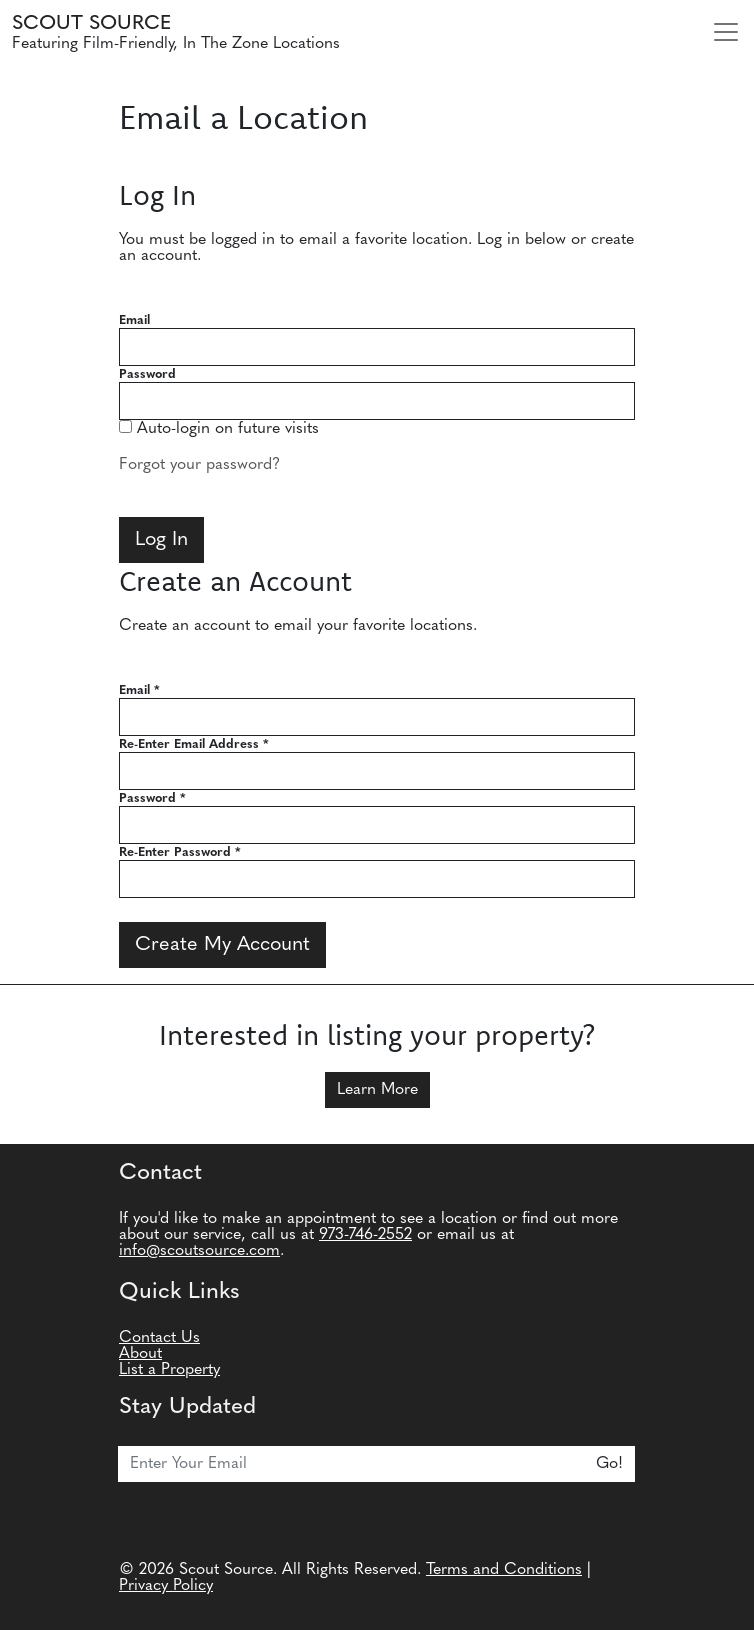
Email (134, 320)
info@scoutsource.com (199, 1251)
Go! (609, 1464)
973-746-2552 (365, 1235)
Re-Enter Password (180, 852)
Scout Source (91, 24)
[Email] (351, 1464)
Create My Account (222, 945)
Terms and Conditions (504, 1570)
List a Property (169, 1370)
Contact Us (159, 1338)
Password (147, 374)
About (140, 1354)
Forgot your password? (199, 465)
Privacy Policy (166, 1586)
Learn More (377, 1090)
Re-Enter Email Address (194, 744)
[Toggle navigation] (726, 32)
